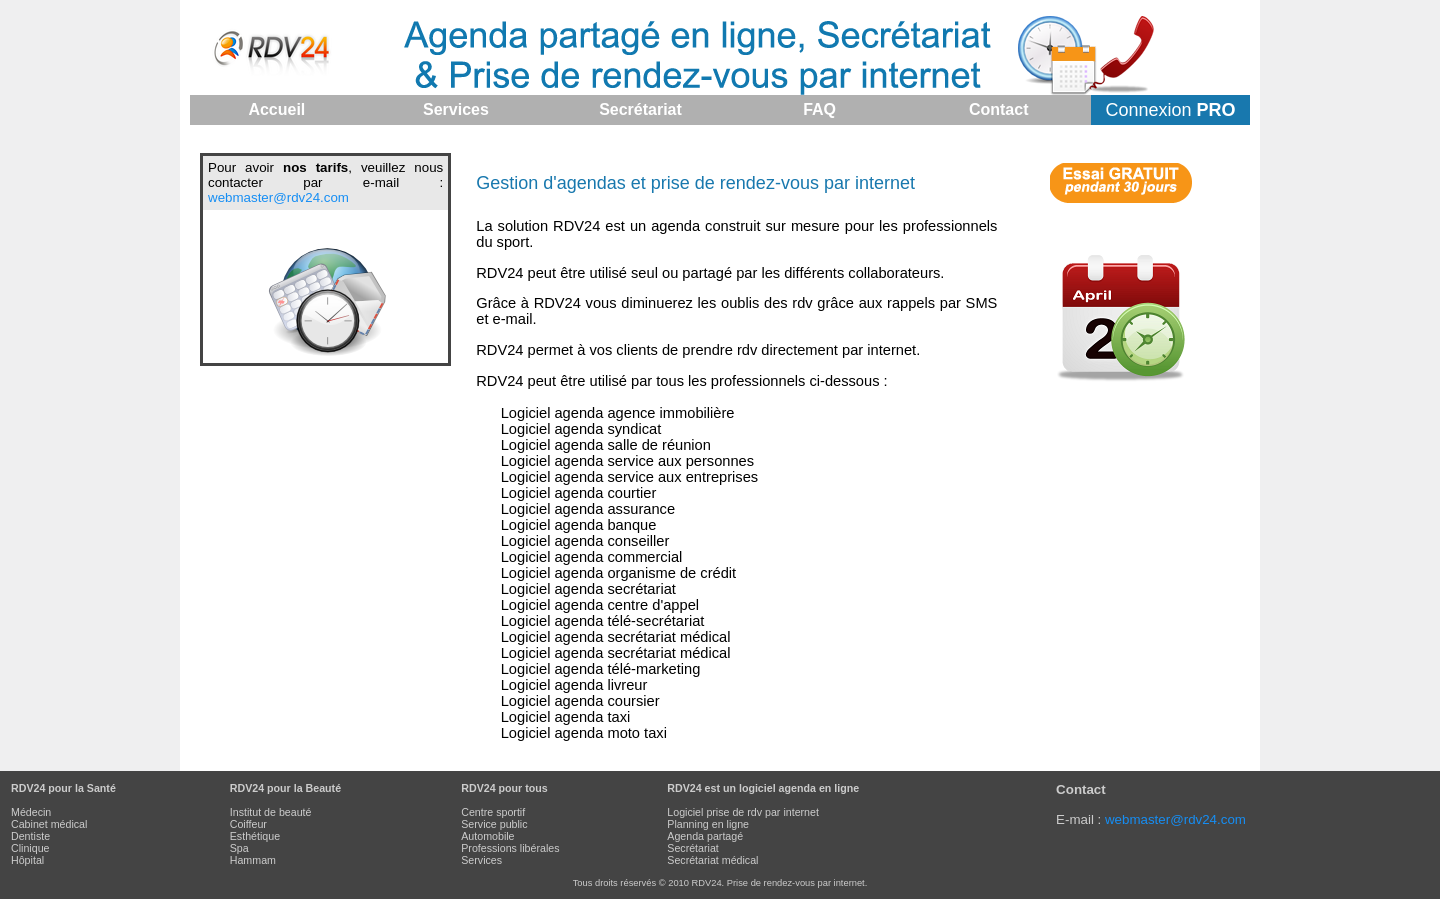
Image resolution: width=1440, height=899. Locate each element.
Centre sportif (493, 812)
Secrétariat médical (712, 860)
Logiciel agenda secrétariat (588, 589)
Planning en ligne (708, 824)
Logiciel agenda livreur (574, 685)
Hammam (253, 860)
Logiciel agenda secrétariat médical (616, 637)
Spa (239, 848)
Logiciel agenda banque (579, 525)
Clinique (30, 848)
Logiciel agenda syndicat (581, 429)
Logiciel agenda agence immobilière (618, 413)
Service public (494, 824)
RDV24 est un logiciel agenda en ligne (763, 788)
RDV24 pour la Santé (63, 788)
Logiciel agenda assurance (588, 509)
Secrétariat (693, 848)
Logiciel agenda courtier (579, 493)
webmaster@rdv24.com (278, 197)
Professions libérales (510, 848)
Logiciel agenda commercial (592, 557)
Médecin (31, 812)
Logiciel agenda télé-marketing (601, 669)
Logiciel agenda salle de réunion (606, 445)
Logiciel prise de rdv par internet (743, 812)
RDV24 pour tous (504, 788)
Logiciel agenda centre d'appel (600, 605)
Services (481, 860)
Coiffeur (248, 824)
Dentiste (30, 836)
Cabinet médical (49, 824)
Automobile (487, 836)
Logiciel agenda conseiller (585, 541)
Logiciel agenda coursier (580, 701)
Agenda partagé (705, 836)
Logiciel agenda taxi (566, 717)
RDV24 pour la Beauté (285, 788)
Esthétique (255, 836)
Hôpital (27, 860)
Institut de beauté (271, 812)
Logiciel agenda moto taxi (584, 733)
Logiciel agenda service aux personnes (627, 461)
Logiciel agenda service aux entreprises (629, 477)
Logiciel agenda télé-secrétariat (603, 621)
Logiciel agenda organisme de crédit (618, 573)
